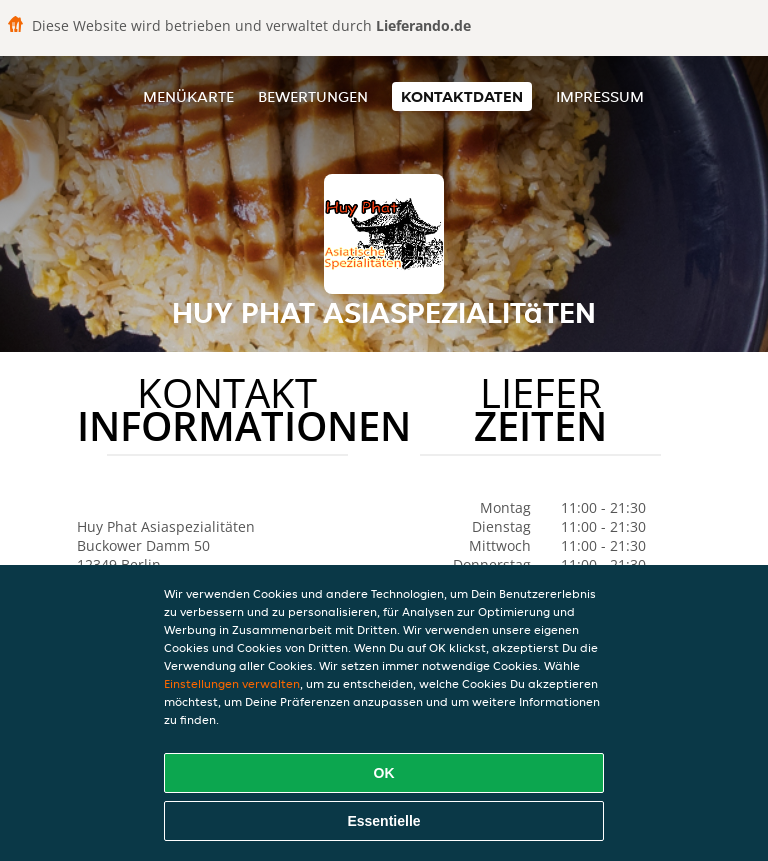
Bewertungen (313, 96)
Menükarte (188, 96)
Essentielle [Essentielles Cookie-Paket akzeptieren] (383, 821)
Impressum (600, 96)
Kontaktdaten (462, 96)
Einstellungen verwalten (232, 683)
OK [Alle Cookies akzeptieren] (384, 773)
